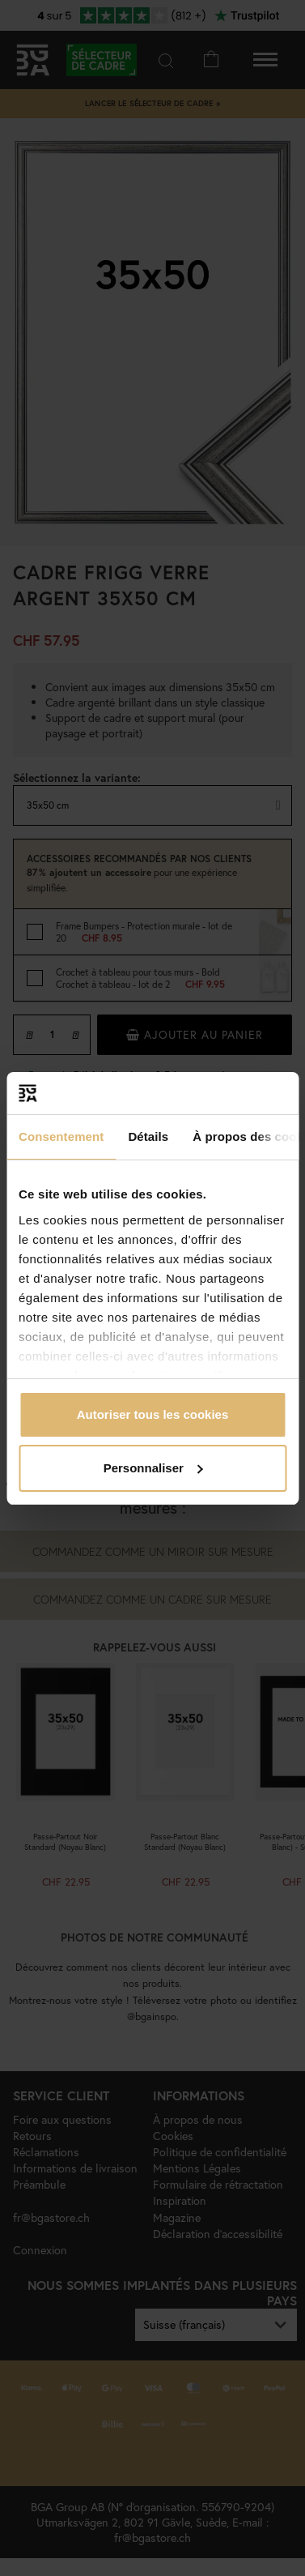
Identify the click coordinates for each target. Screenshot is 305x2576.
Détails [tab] (148, 1136)
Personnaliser (153, 1468)
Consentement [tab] (61, 1136)
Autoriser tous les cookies (153, 1414)
